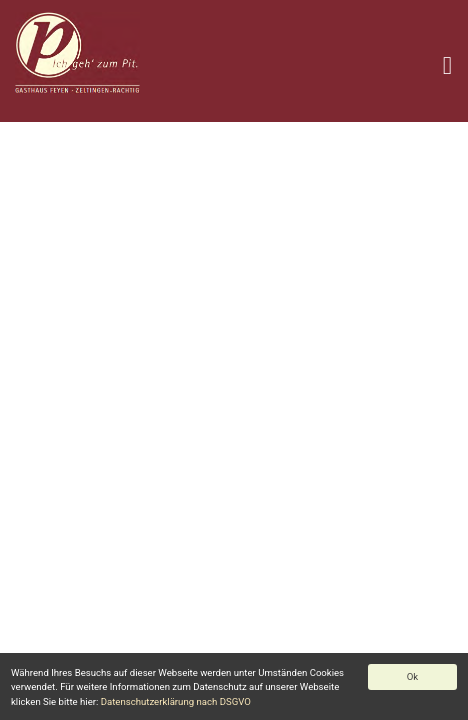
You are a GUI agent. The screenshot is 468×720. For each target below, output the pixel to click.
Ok (412, 676)
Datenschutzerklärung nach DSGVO (176, 701)
